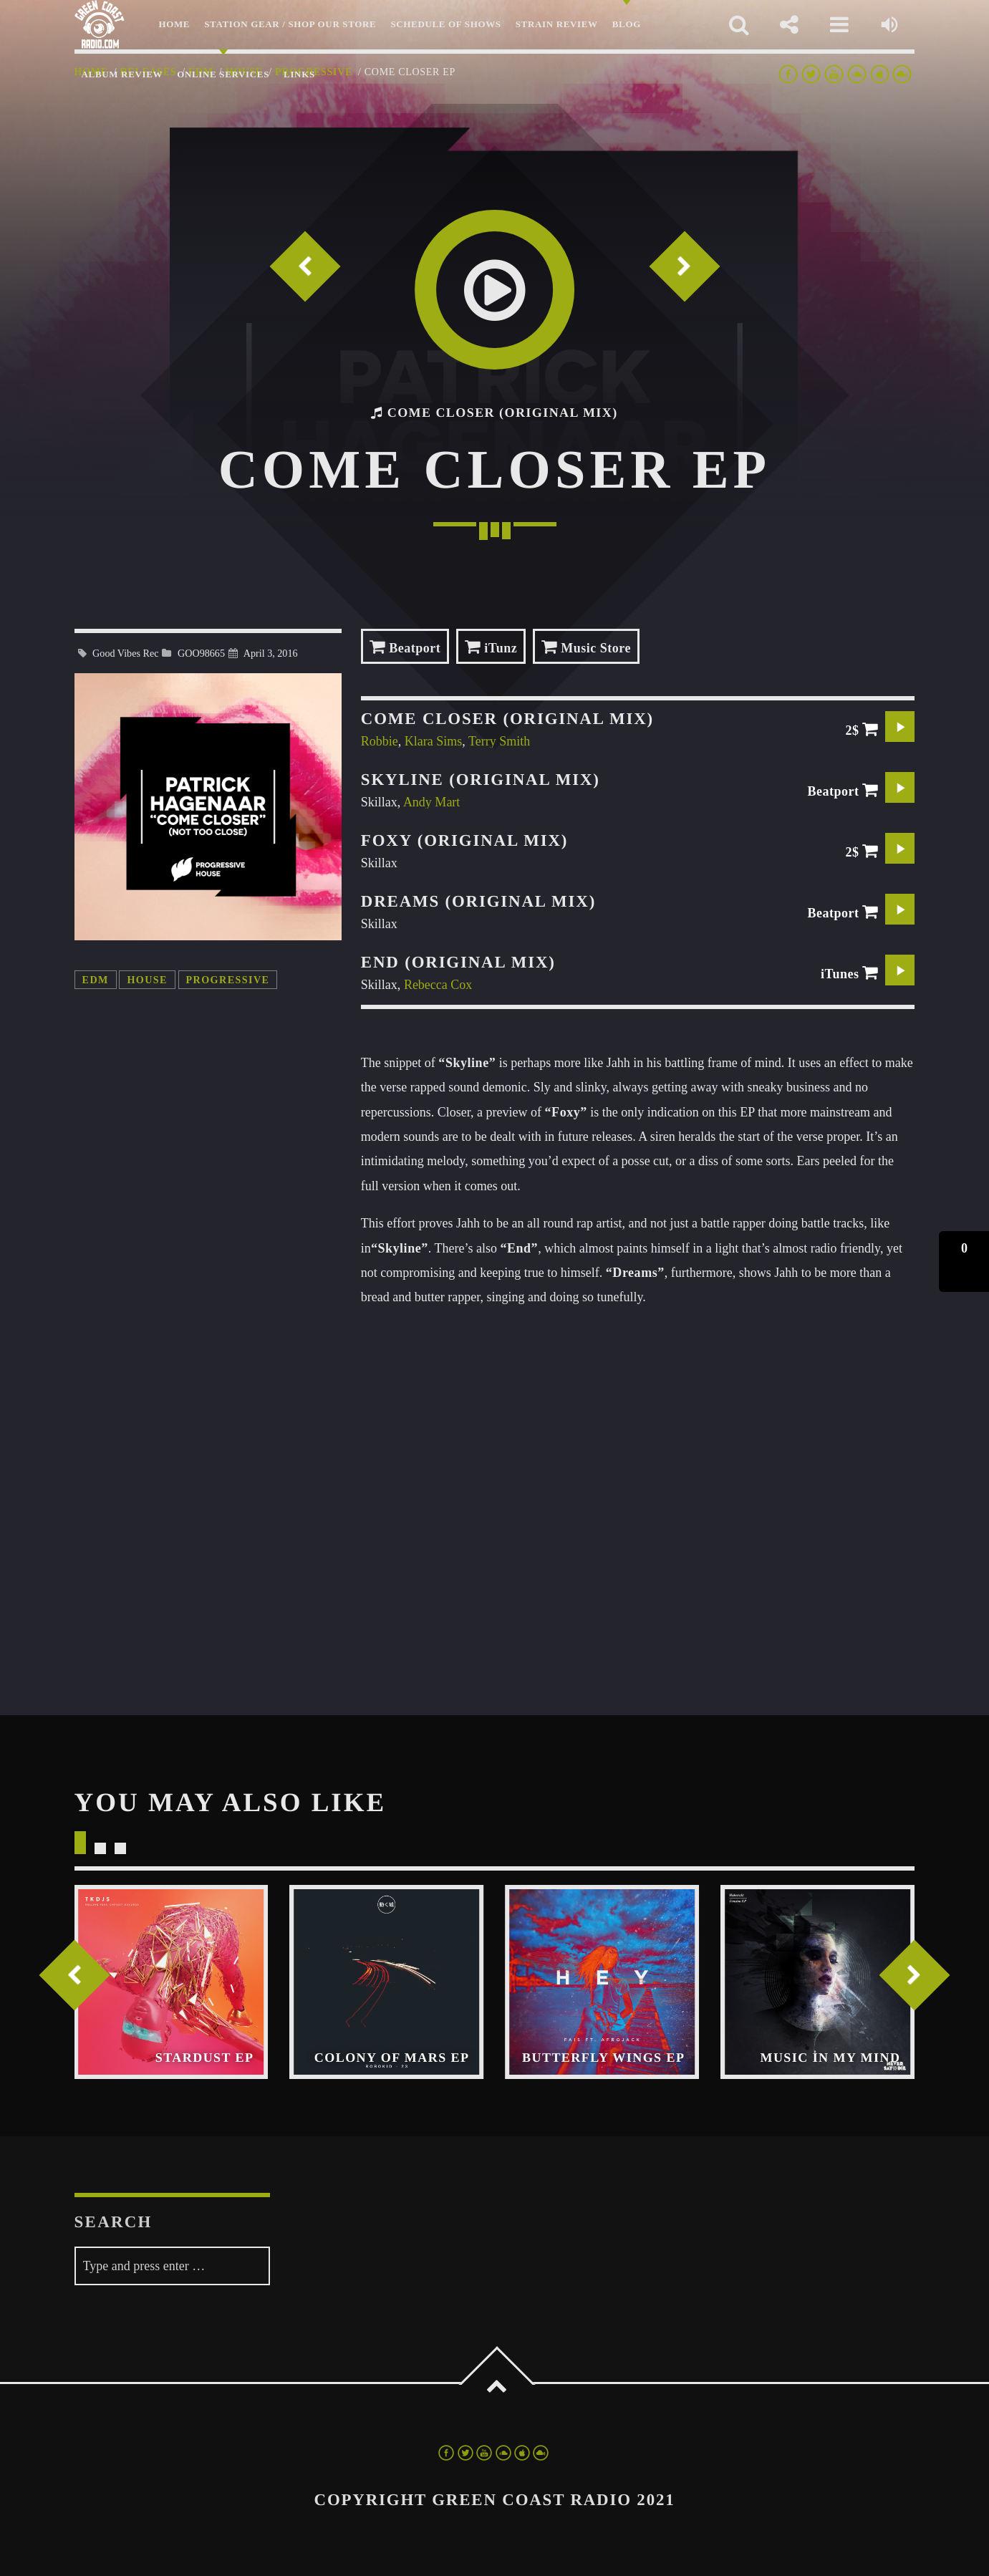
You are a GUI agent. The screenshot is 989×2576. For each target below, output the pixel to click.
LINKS (299, 74)
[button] (964, 1261)
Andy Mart (431, 802)
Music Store (586, 646)
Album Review (122, 74)
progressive (228, 979)
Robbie (379, 741)
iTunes (850, 972)
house (147, 979)
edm (95, 979)
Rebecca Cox (438, 985)
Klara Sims (434, 741)
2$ (862, 729)
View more (171, 1982)
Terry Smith (499, 741)
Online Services (223, 74)
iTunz (491, 646)
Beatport (405, 646)
